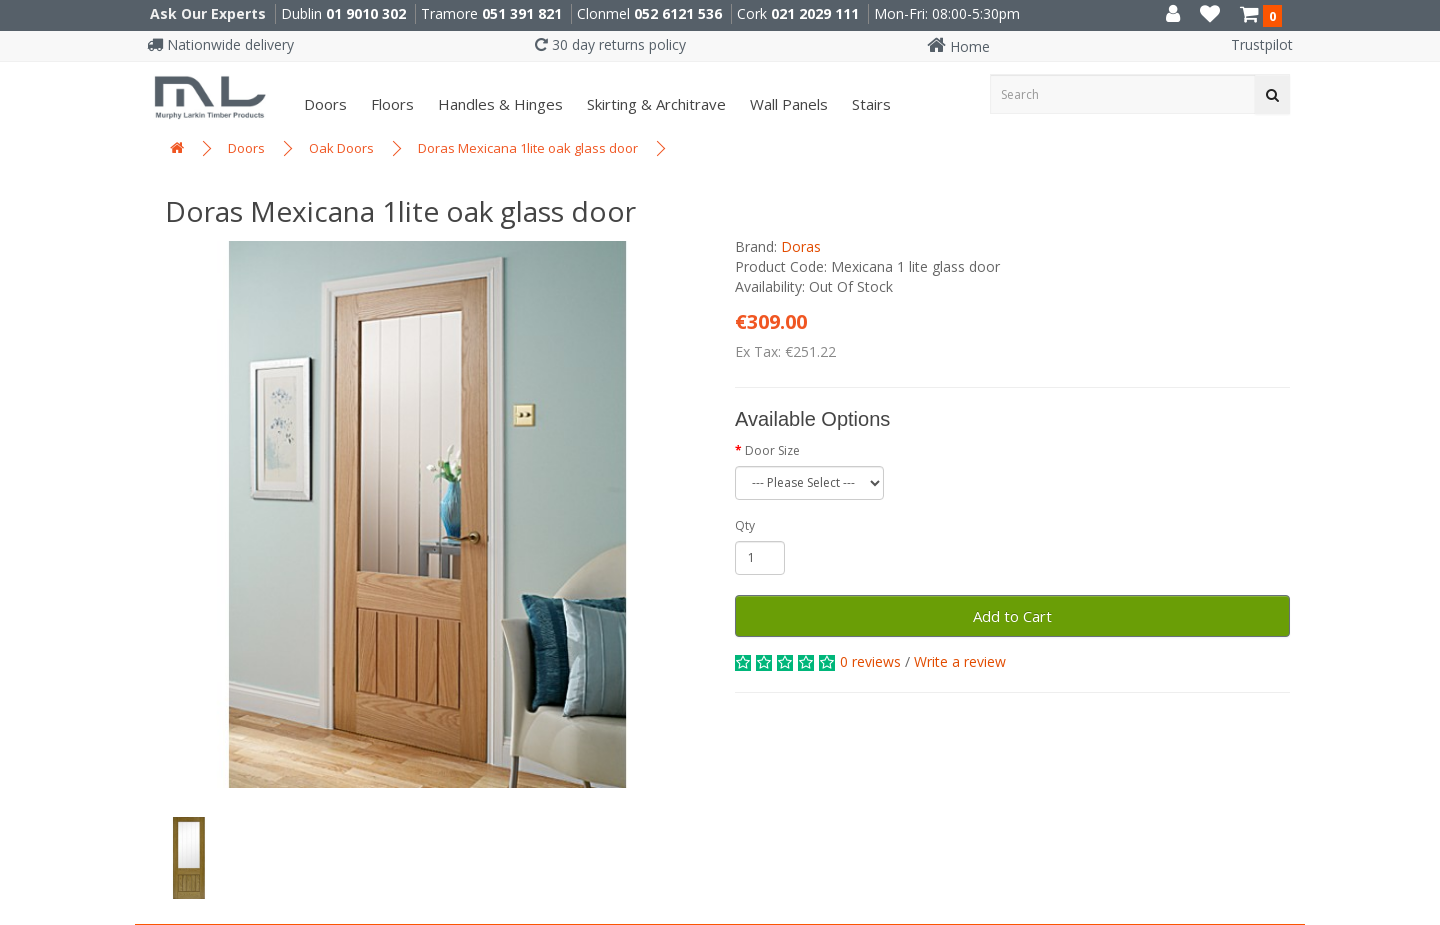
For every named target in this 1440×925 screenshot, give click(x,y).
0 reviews (870, 661)
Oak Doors (341, 148)
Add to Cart (1012, 616)
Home (958, 46)
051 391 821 (522, 13)
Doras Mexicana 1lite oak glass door (528, 148)
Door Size (772, 450)
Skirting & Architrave (654, 104)
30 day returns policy (610, 44)
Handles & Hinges (498, 104)
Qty (745, 525)
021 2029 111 (815, 13)
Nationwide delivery (220, 44)
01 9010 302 (366, 13)
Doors (323, 104)
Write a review (960, 661)
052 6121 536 (678, 13)
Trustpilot (1262, 44)
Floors (390, 104)
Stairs (869, 104)
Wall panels (787, 104)
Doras (801, 246)
